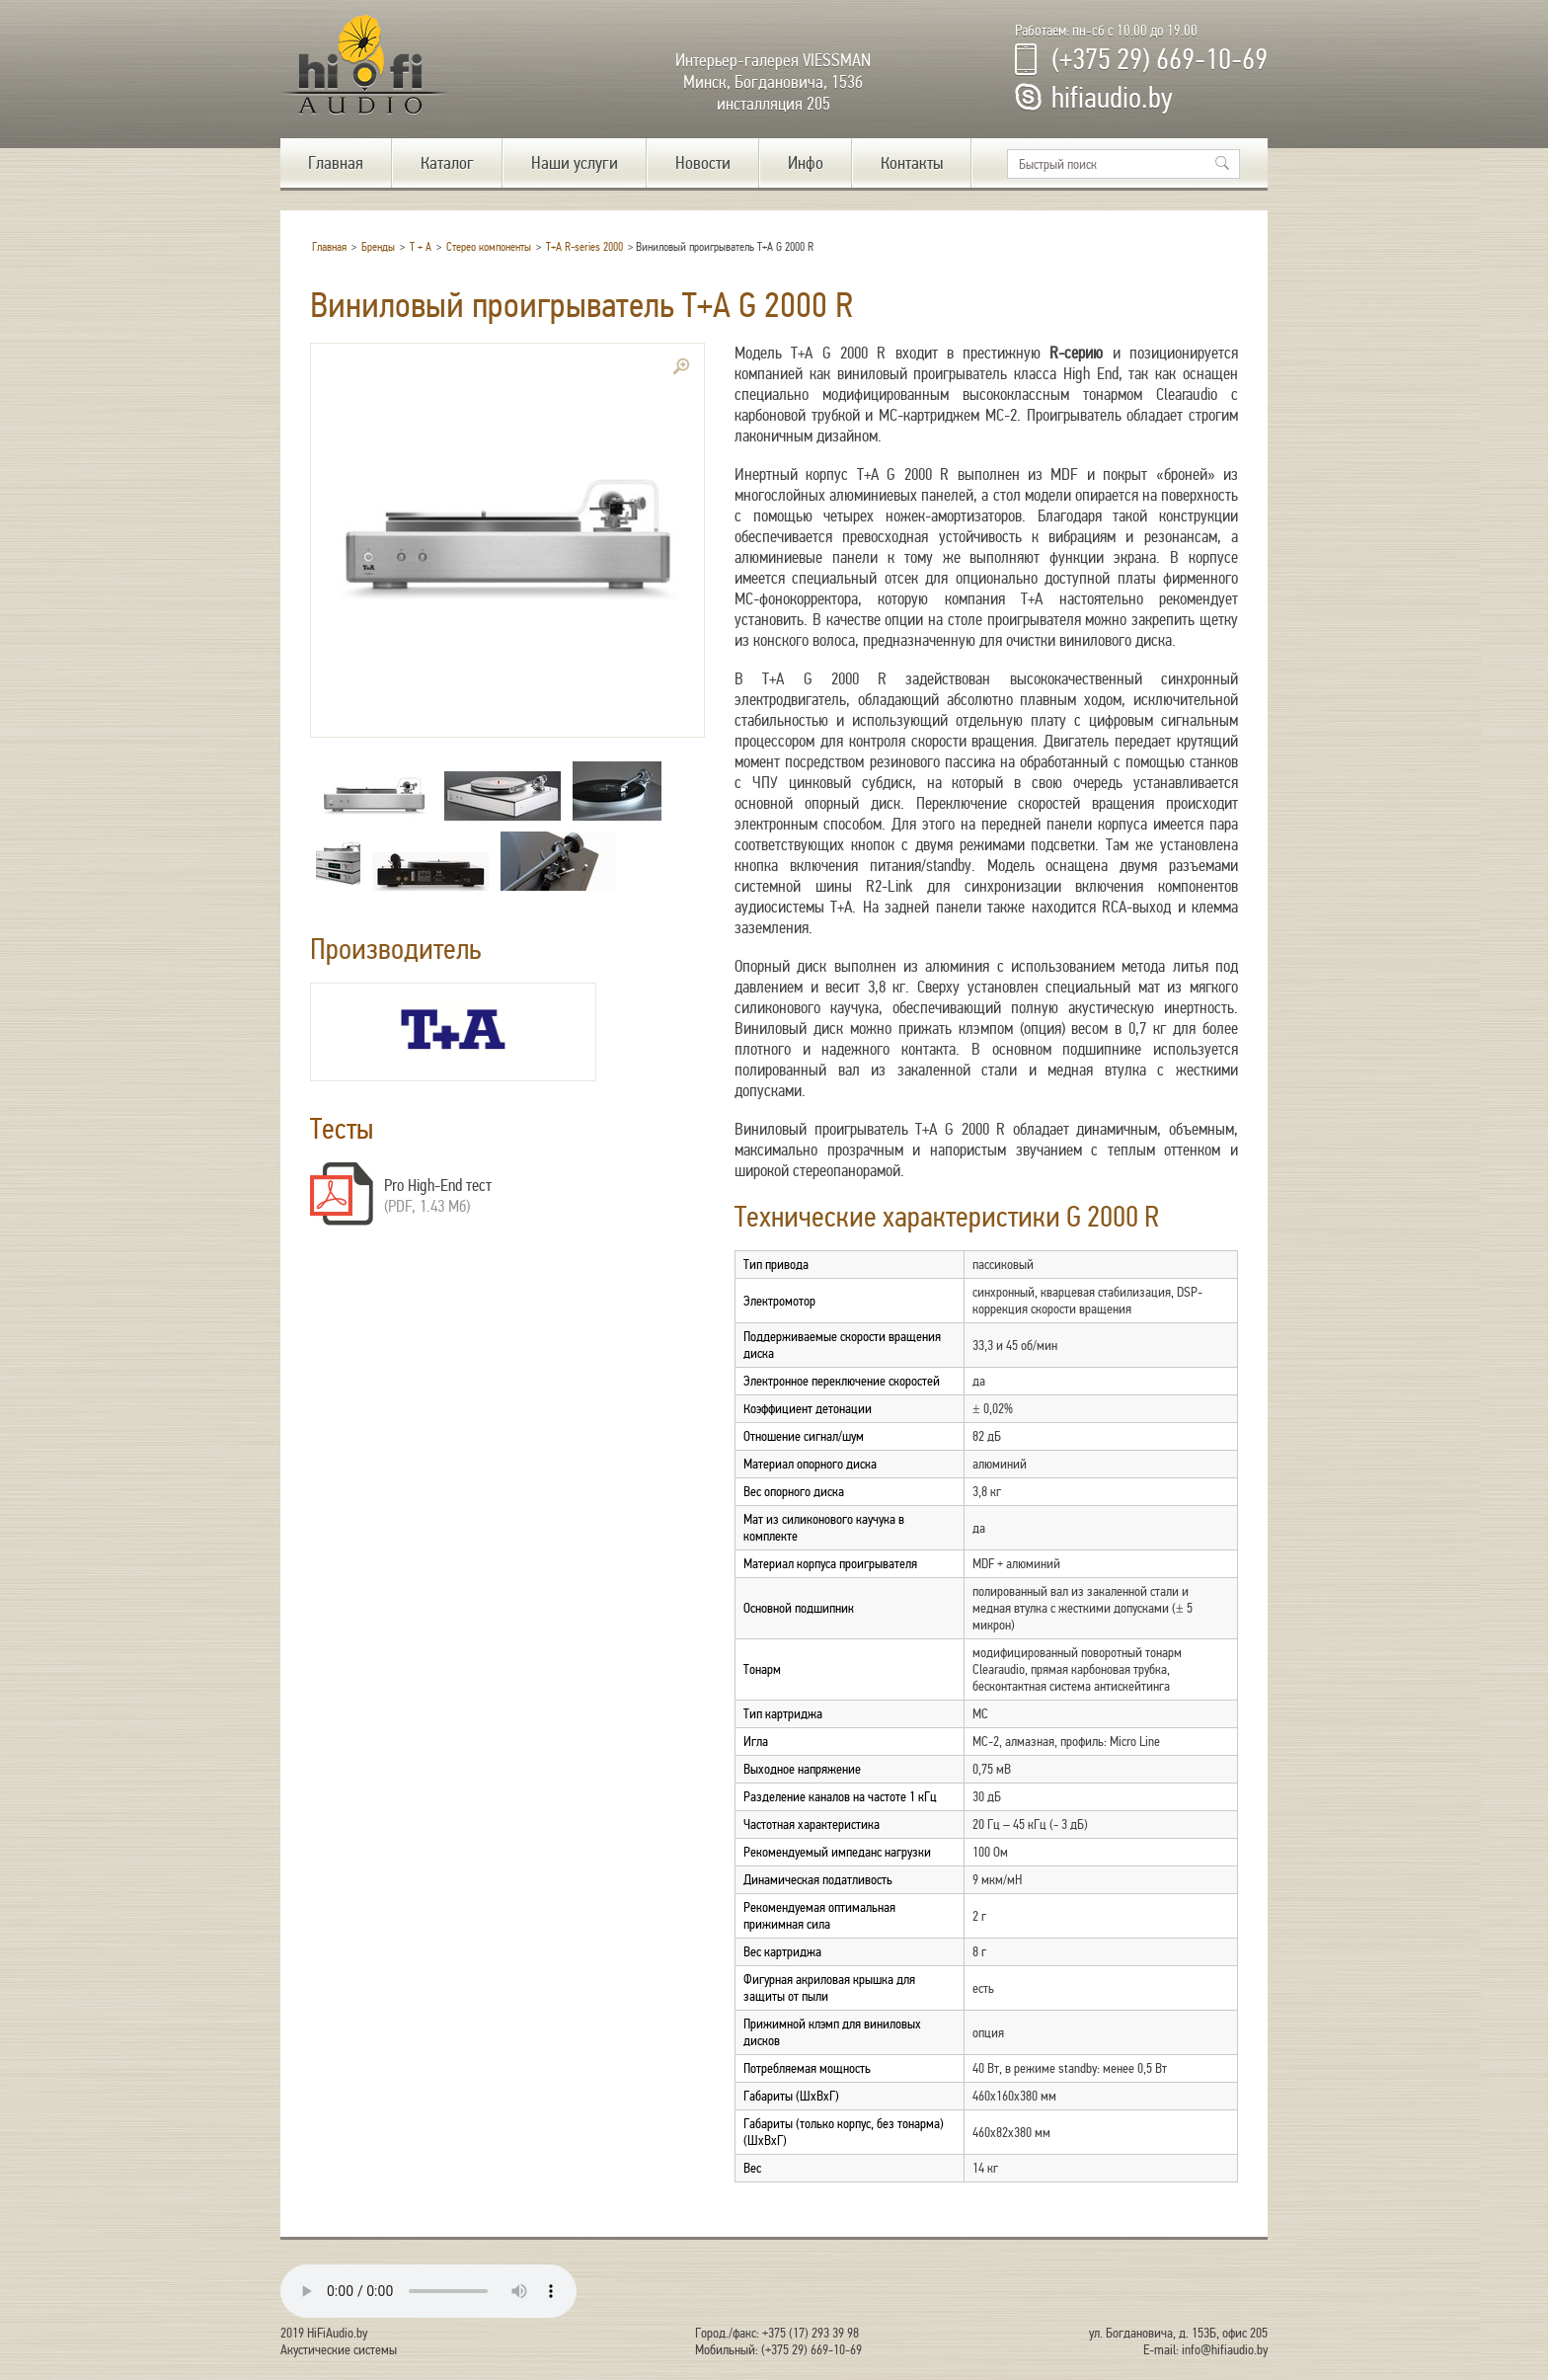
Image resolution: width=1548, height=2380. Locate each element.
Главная (335, 163)
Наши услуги (574, 163)
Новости (703, 163)
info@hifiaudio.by (1225, 2349)
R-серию (1076, 353)
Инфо (805, 163)
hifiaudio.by (1112, 98)
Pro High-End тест (438, 1185)
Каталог (447, 163)
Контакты (912, 163)
